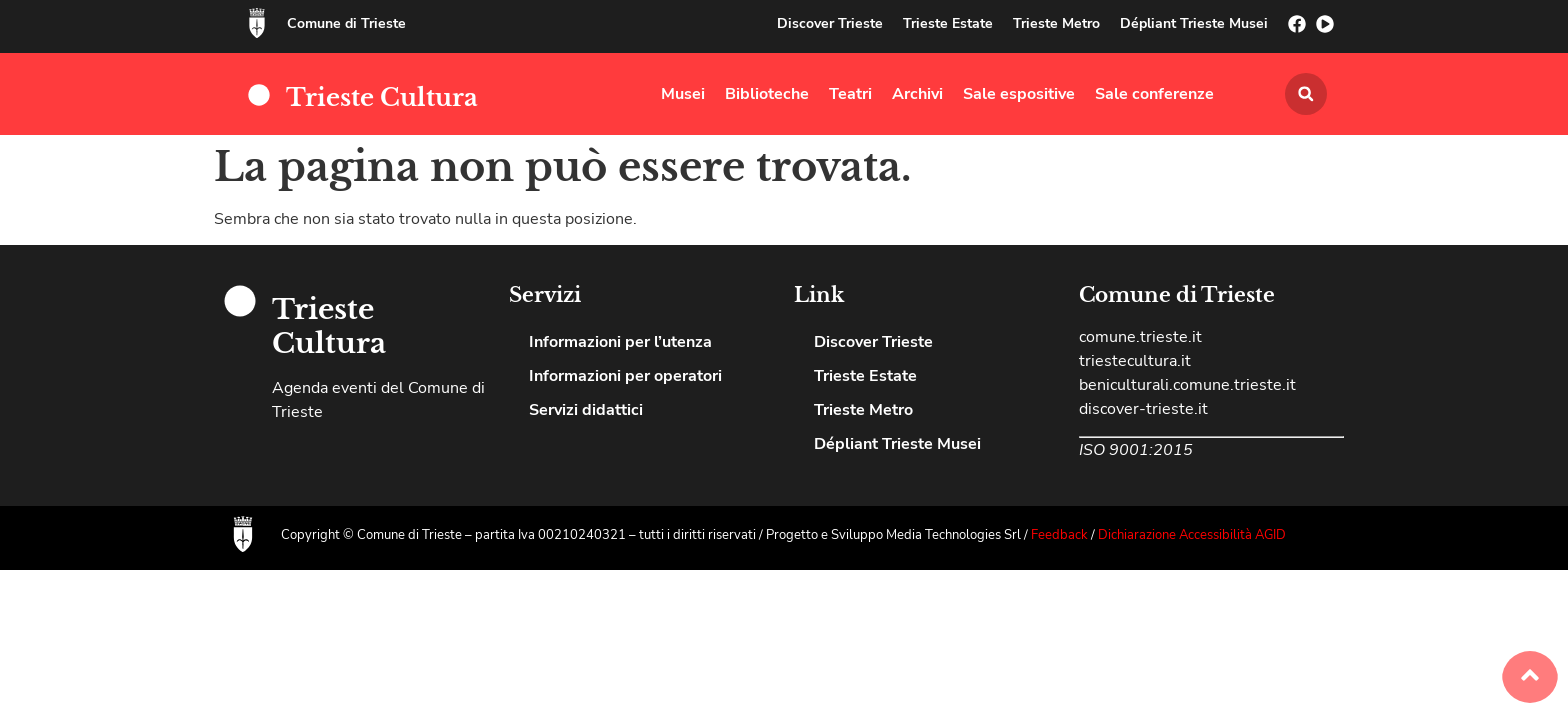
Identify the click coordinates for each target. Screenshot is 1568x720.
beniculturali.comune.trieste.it (1187, 385)
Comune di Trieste (346, 23)
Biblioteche (767, 94)
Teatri (850, 94)
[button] (1306, 94)
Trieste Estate (948, 23)
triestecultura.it (1135, 361)
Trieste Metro (1056, 23)
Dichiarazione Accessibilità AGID (1192, 535)
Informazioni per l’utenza (620, 342)
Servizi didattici (586, 410)
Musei (683, 94)
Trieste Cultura (382, 97)
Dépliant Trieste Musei (1194, 23)
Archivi (917, 94)
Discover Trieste (830, 23)
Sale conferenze (1154, 94)
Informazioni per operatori (625, 376)
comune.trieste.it (1140, 337)
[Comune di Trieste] (257, 23)
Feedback (1061, 535)
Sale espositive (1019, 94)
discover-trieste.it (1143, 409)
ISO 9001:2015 (1136, 450)
